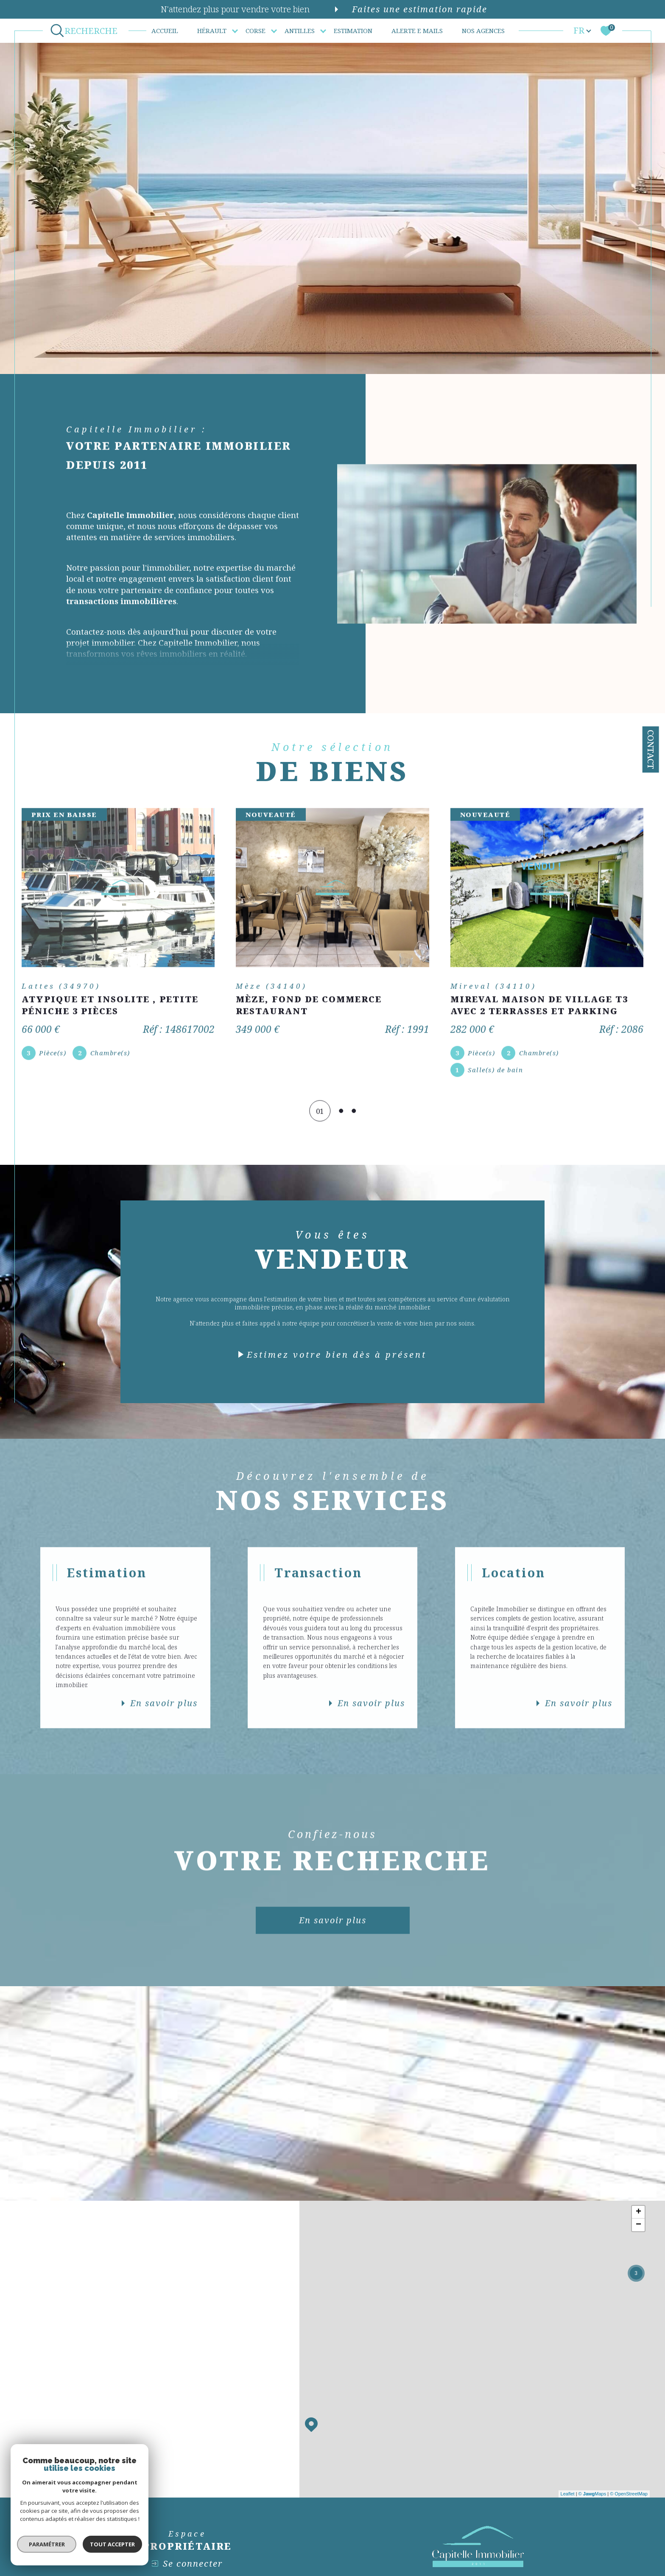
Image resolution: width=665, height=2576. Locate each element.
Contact (651, 749)
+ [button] (638, 2212)
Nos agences (483, 30)
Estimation (353, 30)
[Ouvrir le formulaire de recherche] (86, 31)
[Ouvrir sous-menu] (235, 30)
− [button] (638, 2225)
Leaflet (568, 2493)
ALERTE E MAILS (417, 30)
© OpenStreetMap (629, 2493)
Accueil (164, 30)
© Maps (592, 2493)
